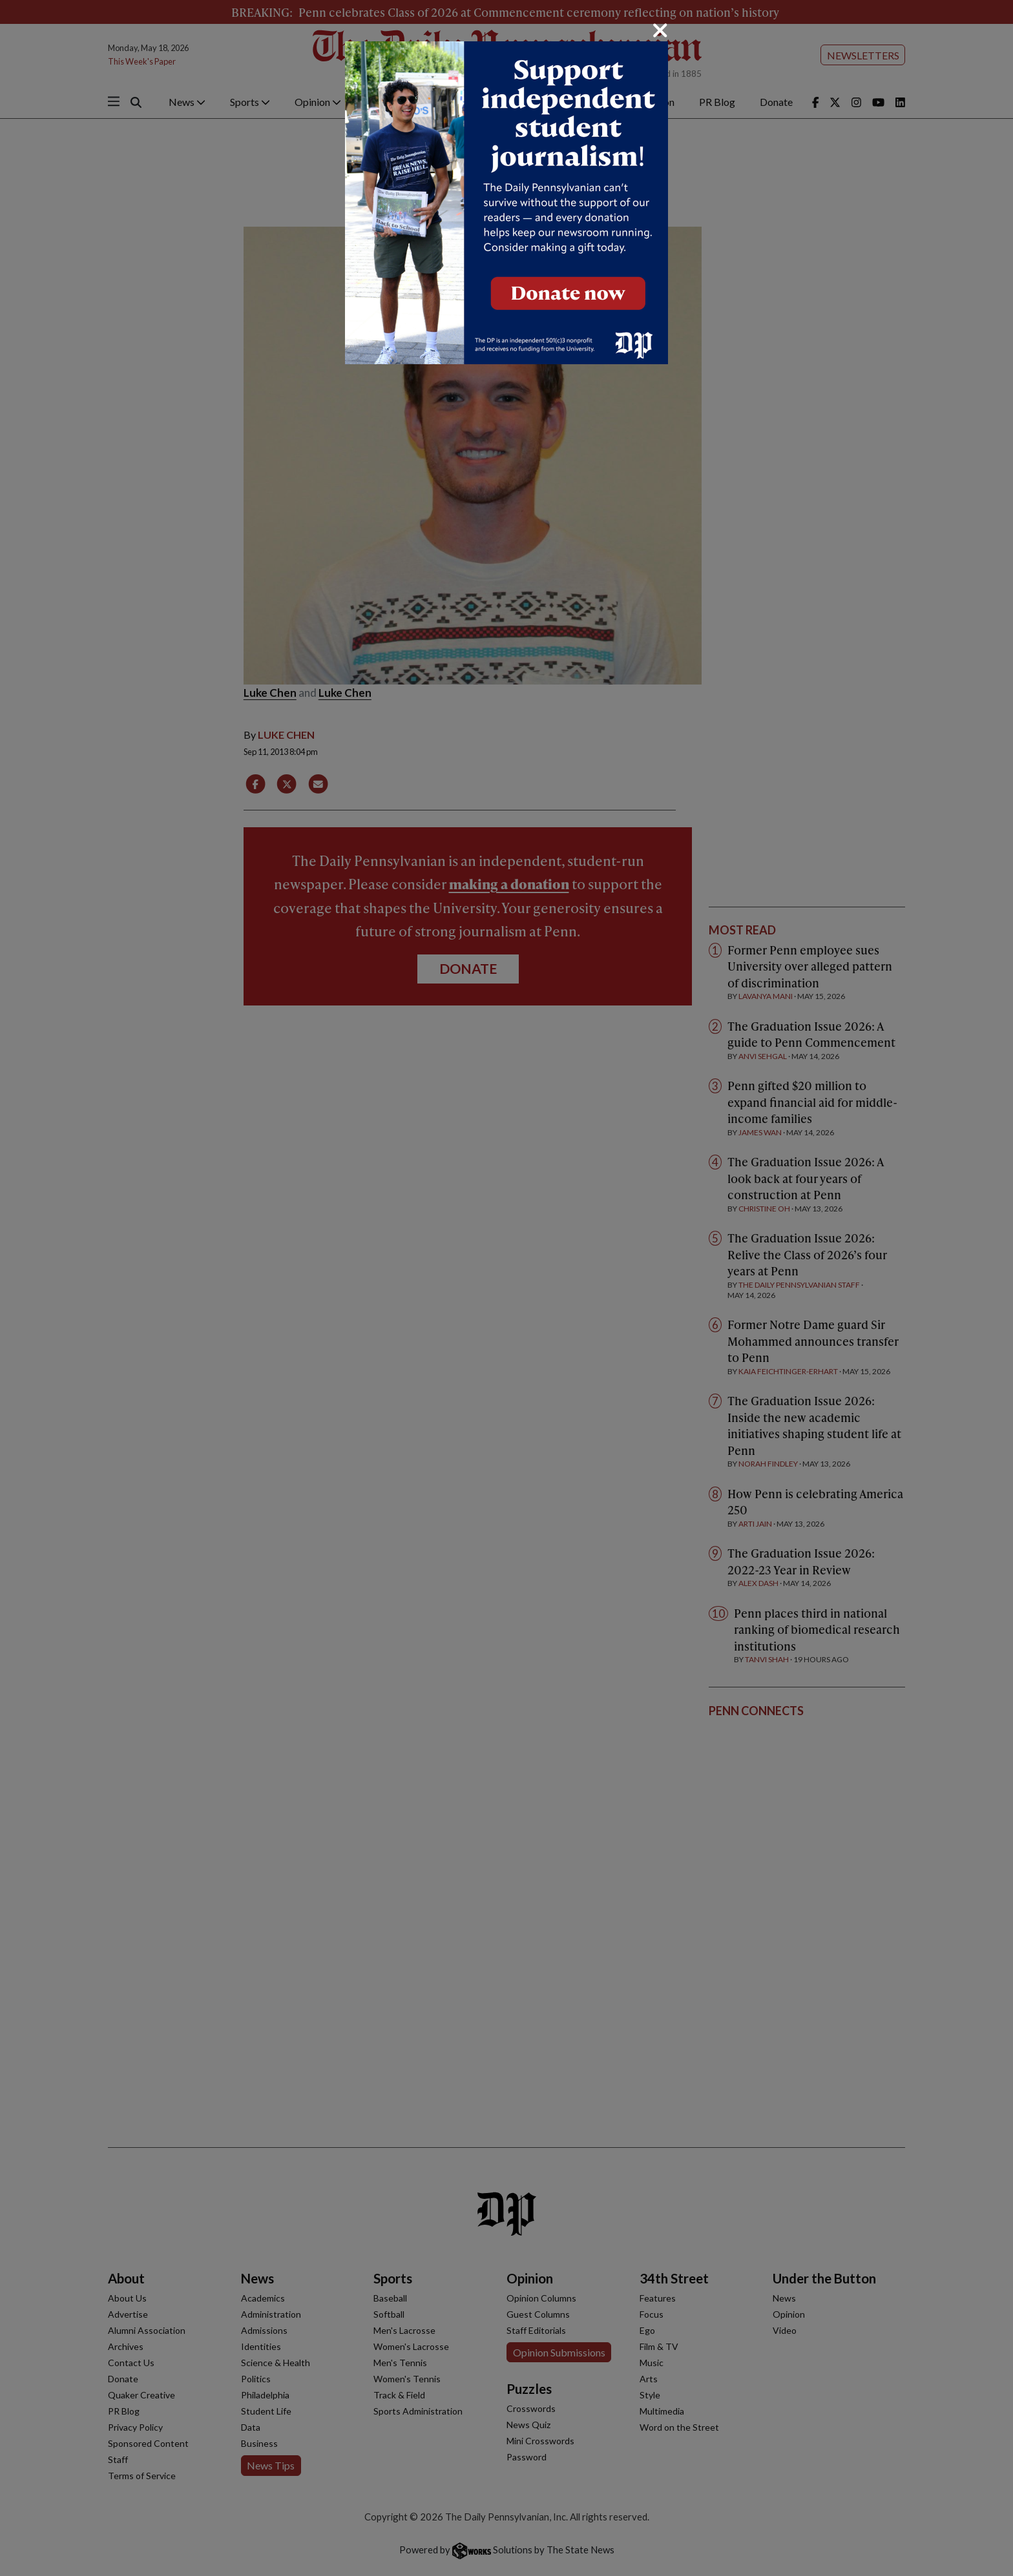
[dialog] (506, 1288)
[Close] (660, 30)
